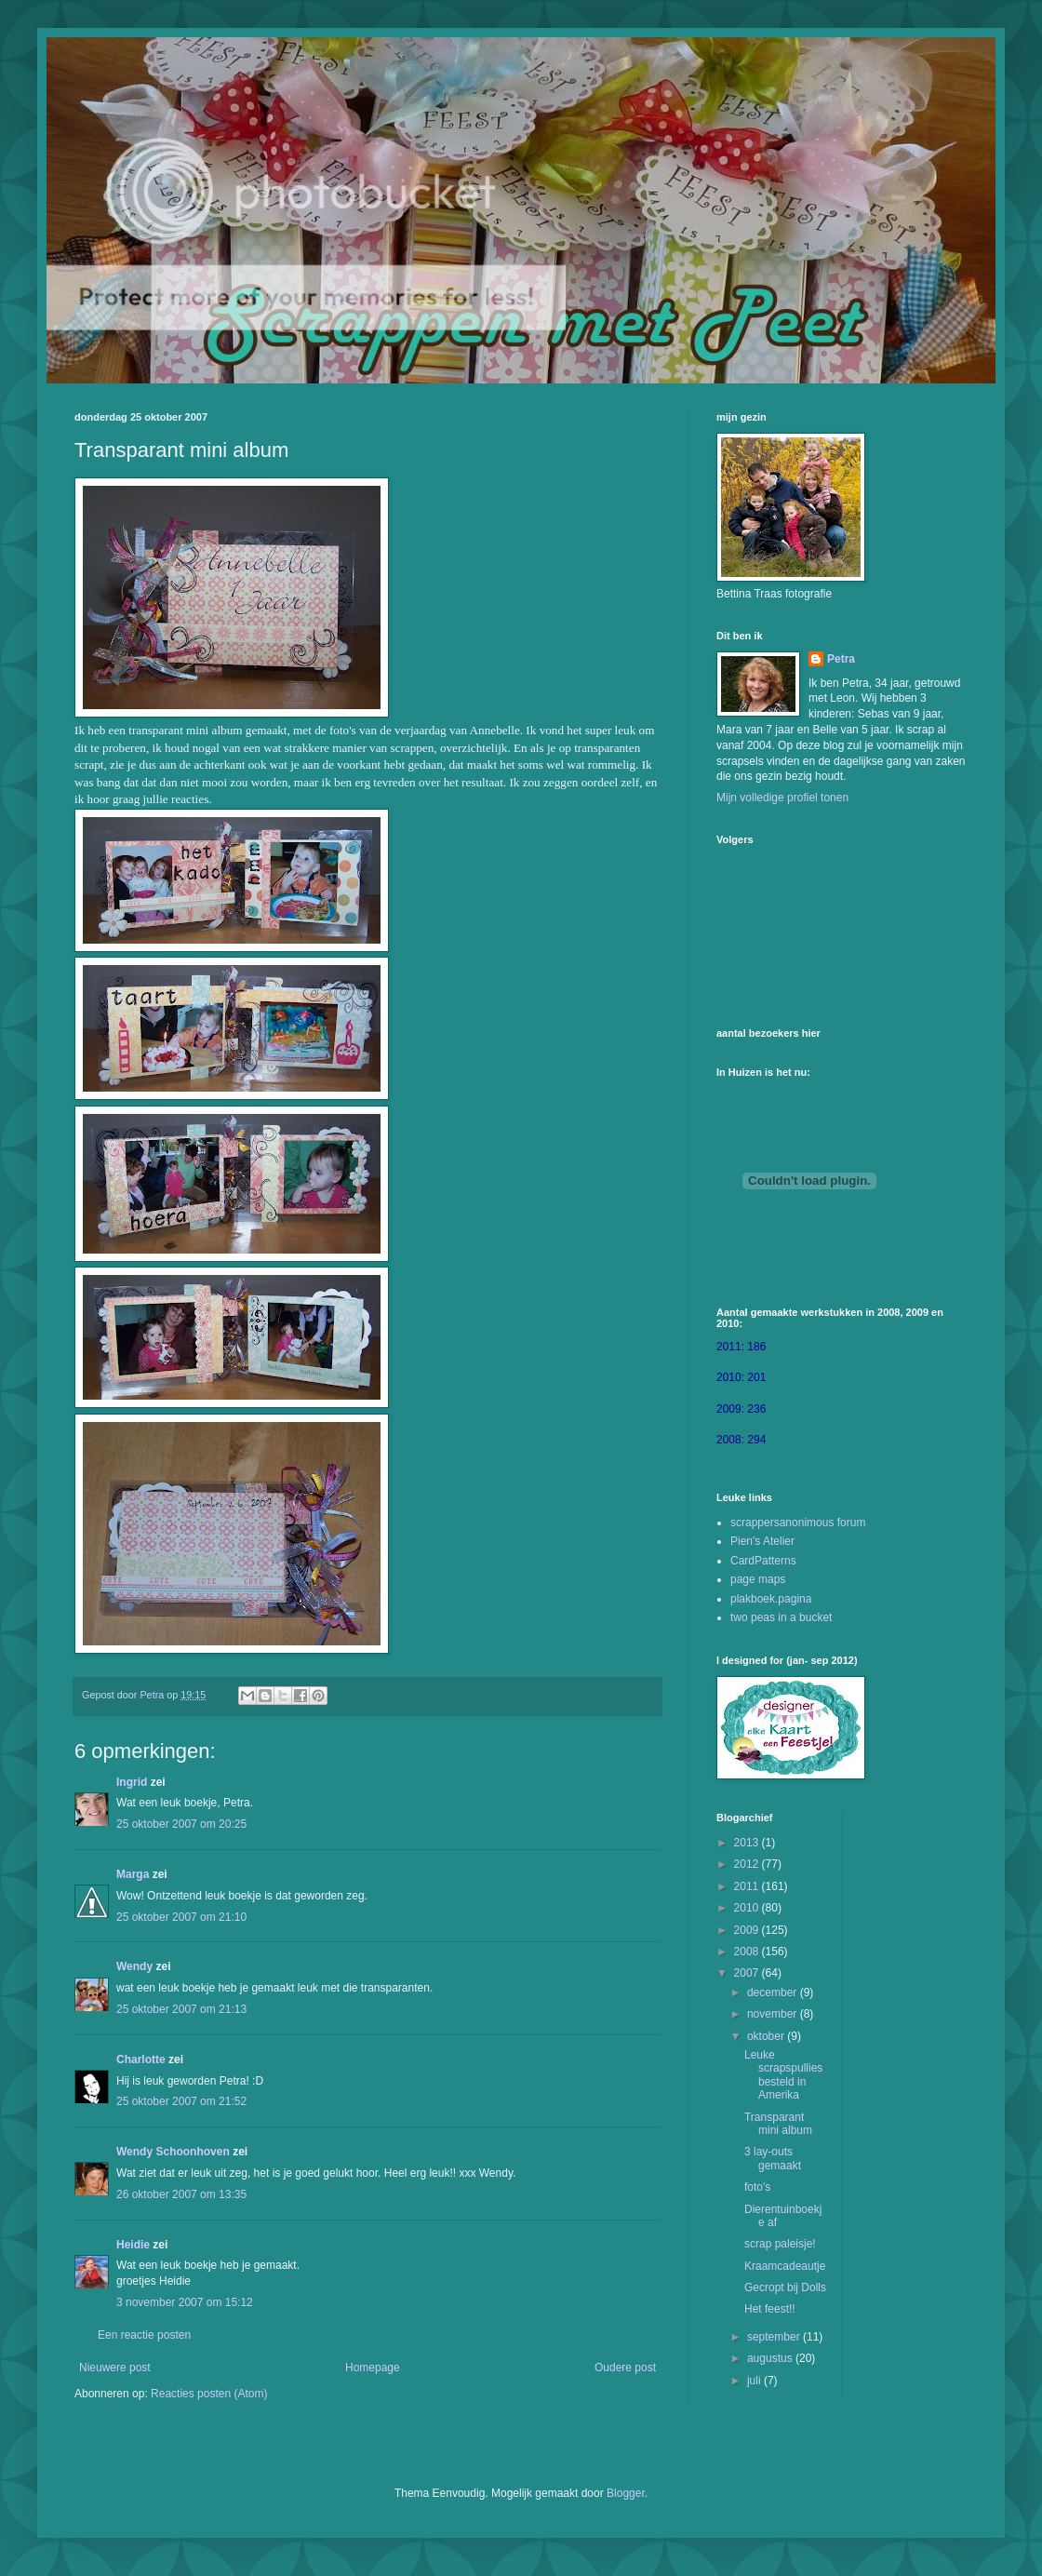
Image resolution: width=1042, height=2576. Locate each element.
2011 (748, 1886)
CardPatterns (763, 1560)
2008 (748, 1951)
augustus (771, 2358)
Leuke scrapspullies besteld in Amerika (783, 2074)
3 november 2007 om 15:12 (184, 2302)
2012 (748, 1864)
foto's (757, 2187)
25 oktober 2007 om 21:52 (181, 2101)
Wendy (134, 1966)
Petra (841, 658)
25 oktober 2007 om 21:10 (181, 1917)
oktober (767, 2036)
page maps (757, 1579)
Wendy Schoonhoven (173, 2151)
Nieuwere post (115, 2367)
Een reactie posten (144, 2334)
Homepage (372, 2367)
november (773, 2013)
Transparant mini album (778, 2124)
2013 (748, 1842)
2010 (748, 1907)
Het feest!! (769, 2308)
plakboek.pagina (770, 1598)
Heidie (133, 2244)
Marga (132, 1874)
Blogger (626, 2493)
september (775, 2336)
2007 (748, 1972)
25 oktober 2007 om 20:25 (181, 1824)
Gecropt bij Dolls (785, 2287)
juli (755, 2380)
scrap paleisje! (780, 2243)
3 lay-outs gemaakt (772, 2158)
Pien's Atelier (762, 1541)
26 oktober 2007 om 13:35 (181, 2194)
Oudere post (625, 2367)
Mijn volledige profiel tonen (782, 797)
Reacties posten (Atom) (209, 2393)
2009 (748, 1930)
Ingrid (131, 1782)
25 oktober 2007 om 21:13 (181, 2009)
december (773, 1992)
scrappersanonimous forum (797, 1522)
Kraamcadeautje (784, 2266)
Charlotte (141, 2059)
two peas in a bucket (781, 1617)
